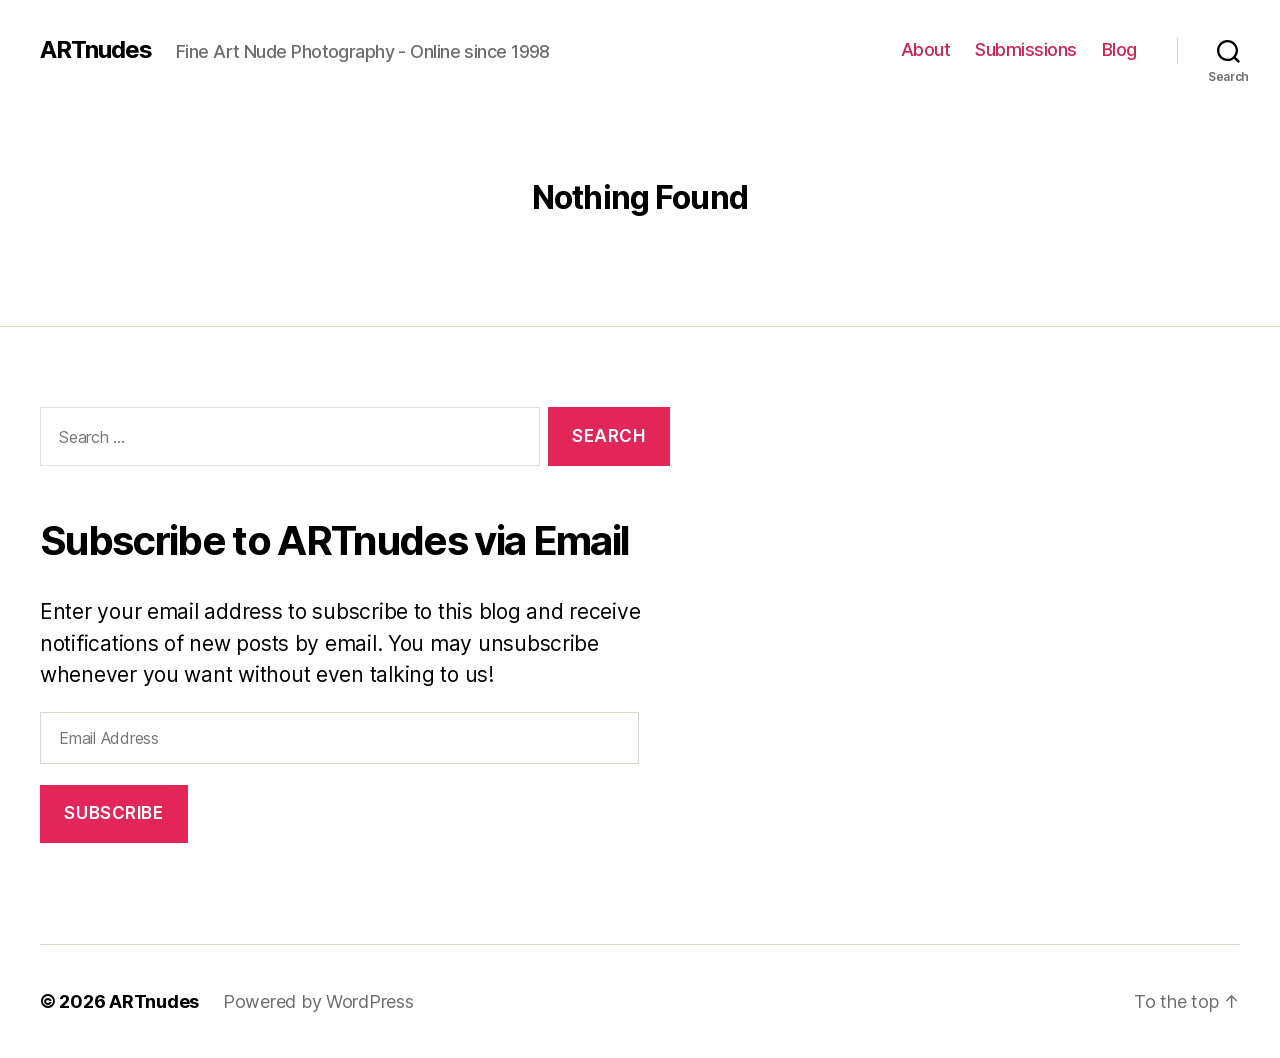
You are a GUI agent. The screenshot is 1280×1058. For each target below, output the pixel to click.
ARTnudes (96, 50)
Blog (1119, 49)
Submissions (1026, 49)
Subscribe (113, 813)
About (926, 49)
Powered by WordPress (318, 1001)
